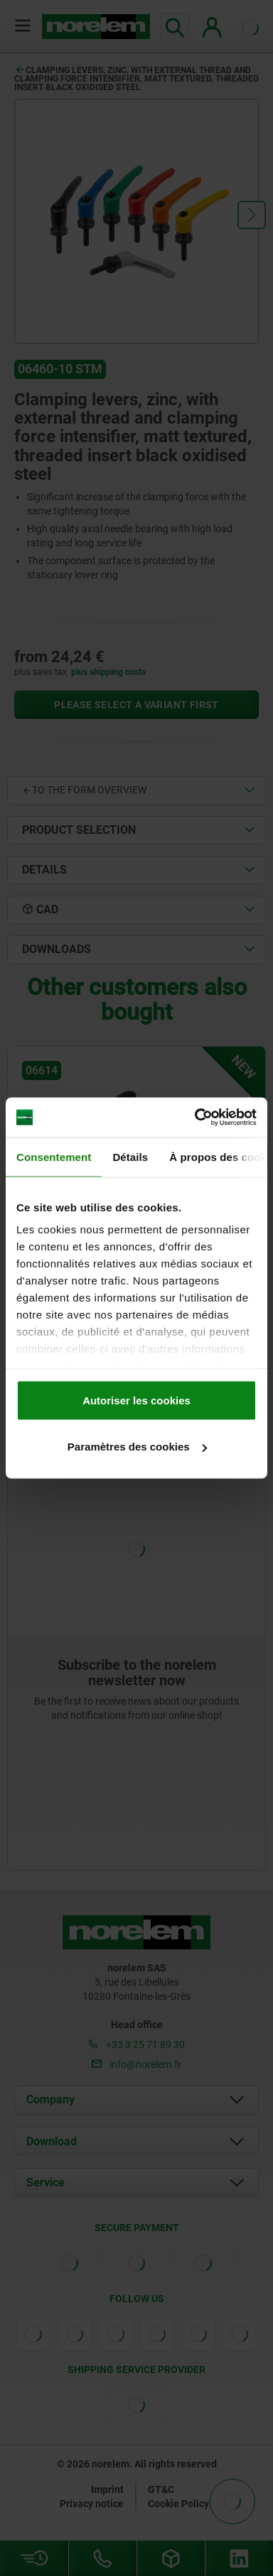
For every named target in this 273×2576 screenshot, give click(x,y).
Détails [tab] (130, 1156)
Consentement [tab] (53, 1156)
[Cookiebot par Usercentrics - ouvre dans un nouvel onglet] (195, 1117)
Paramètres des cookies (137, 1447)
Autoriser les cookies (136, 1400)
